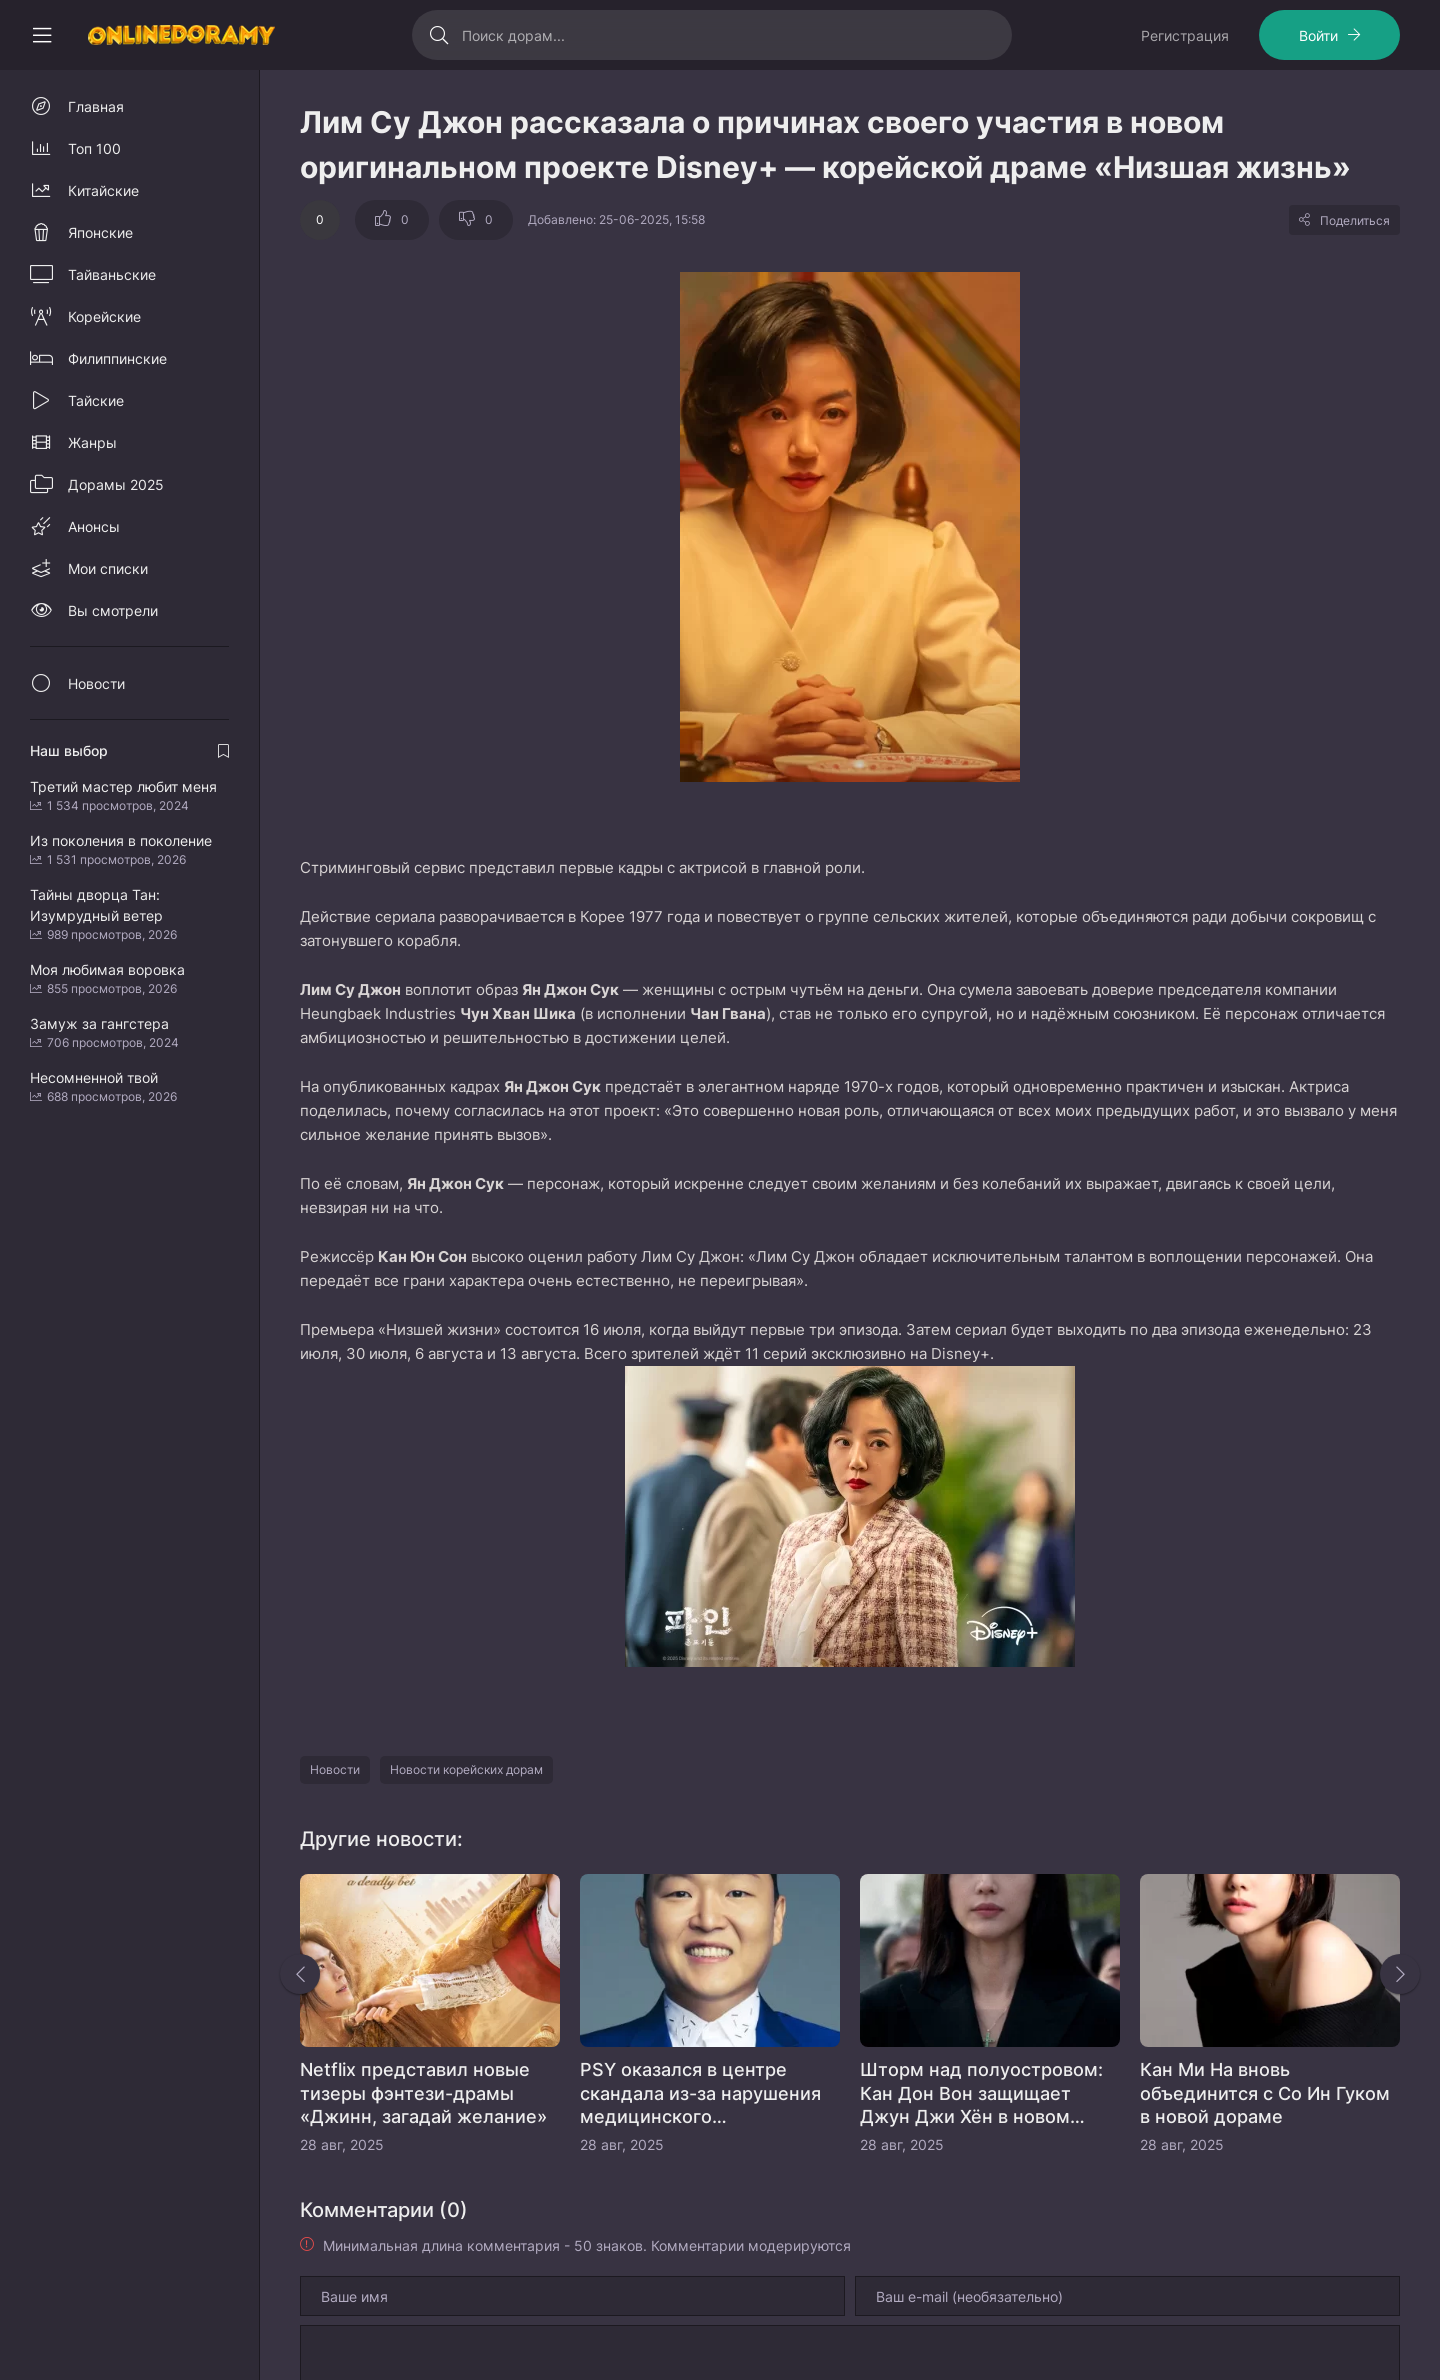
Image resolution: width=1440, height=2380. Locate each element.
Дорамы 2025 (116, 484)
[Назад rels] (300, 1974)
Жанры (92, 442)
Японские (100, 232)
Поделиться (1355, 220)
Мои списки (108, 568)
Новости (335, 1769)
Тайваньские (112, 274)
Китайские (103, 190)
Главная (96, 106)
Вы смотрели (113, 610)
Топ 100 (94, 148)
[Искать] (439, 35)
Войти (1318, 35)
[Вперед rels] (1400, 1974)
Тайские (96, 400)
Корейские (104, 316)
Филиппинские (117, 358)
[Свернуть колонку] (42, 35)
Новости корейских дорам (466, 1769)
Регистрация (1185, 35)
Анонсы (94, 526)
